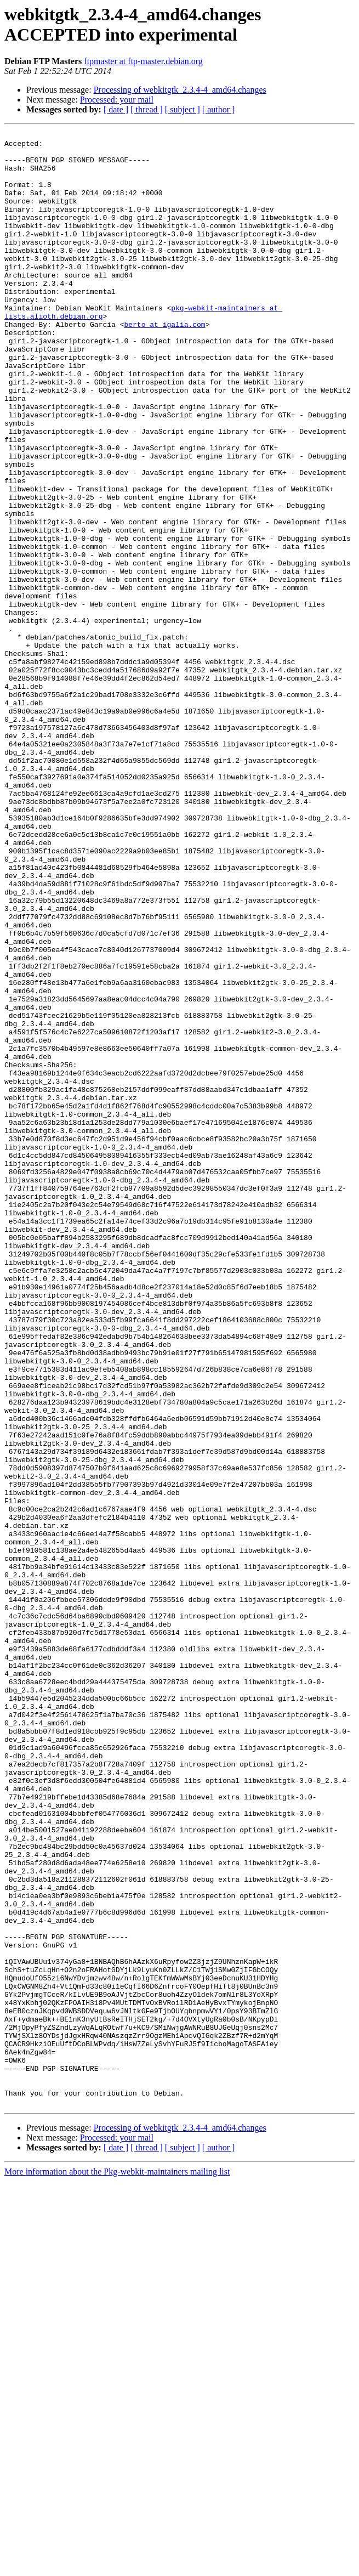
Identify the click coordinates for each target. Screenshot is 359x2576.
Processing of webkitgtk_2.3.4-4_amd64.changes (180, 89)
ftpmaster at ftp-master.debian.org (143, 61)
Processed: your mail (116, 99)
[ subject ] (182, 109)
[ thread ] (146, 109)
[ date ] (116, 109)
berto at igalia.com (164, 364)
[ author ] (218, 109)
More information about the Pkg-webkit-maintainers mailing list (117, 2566)
